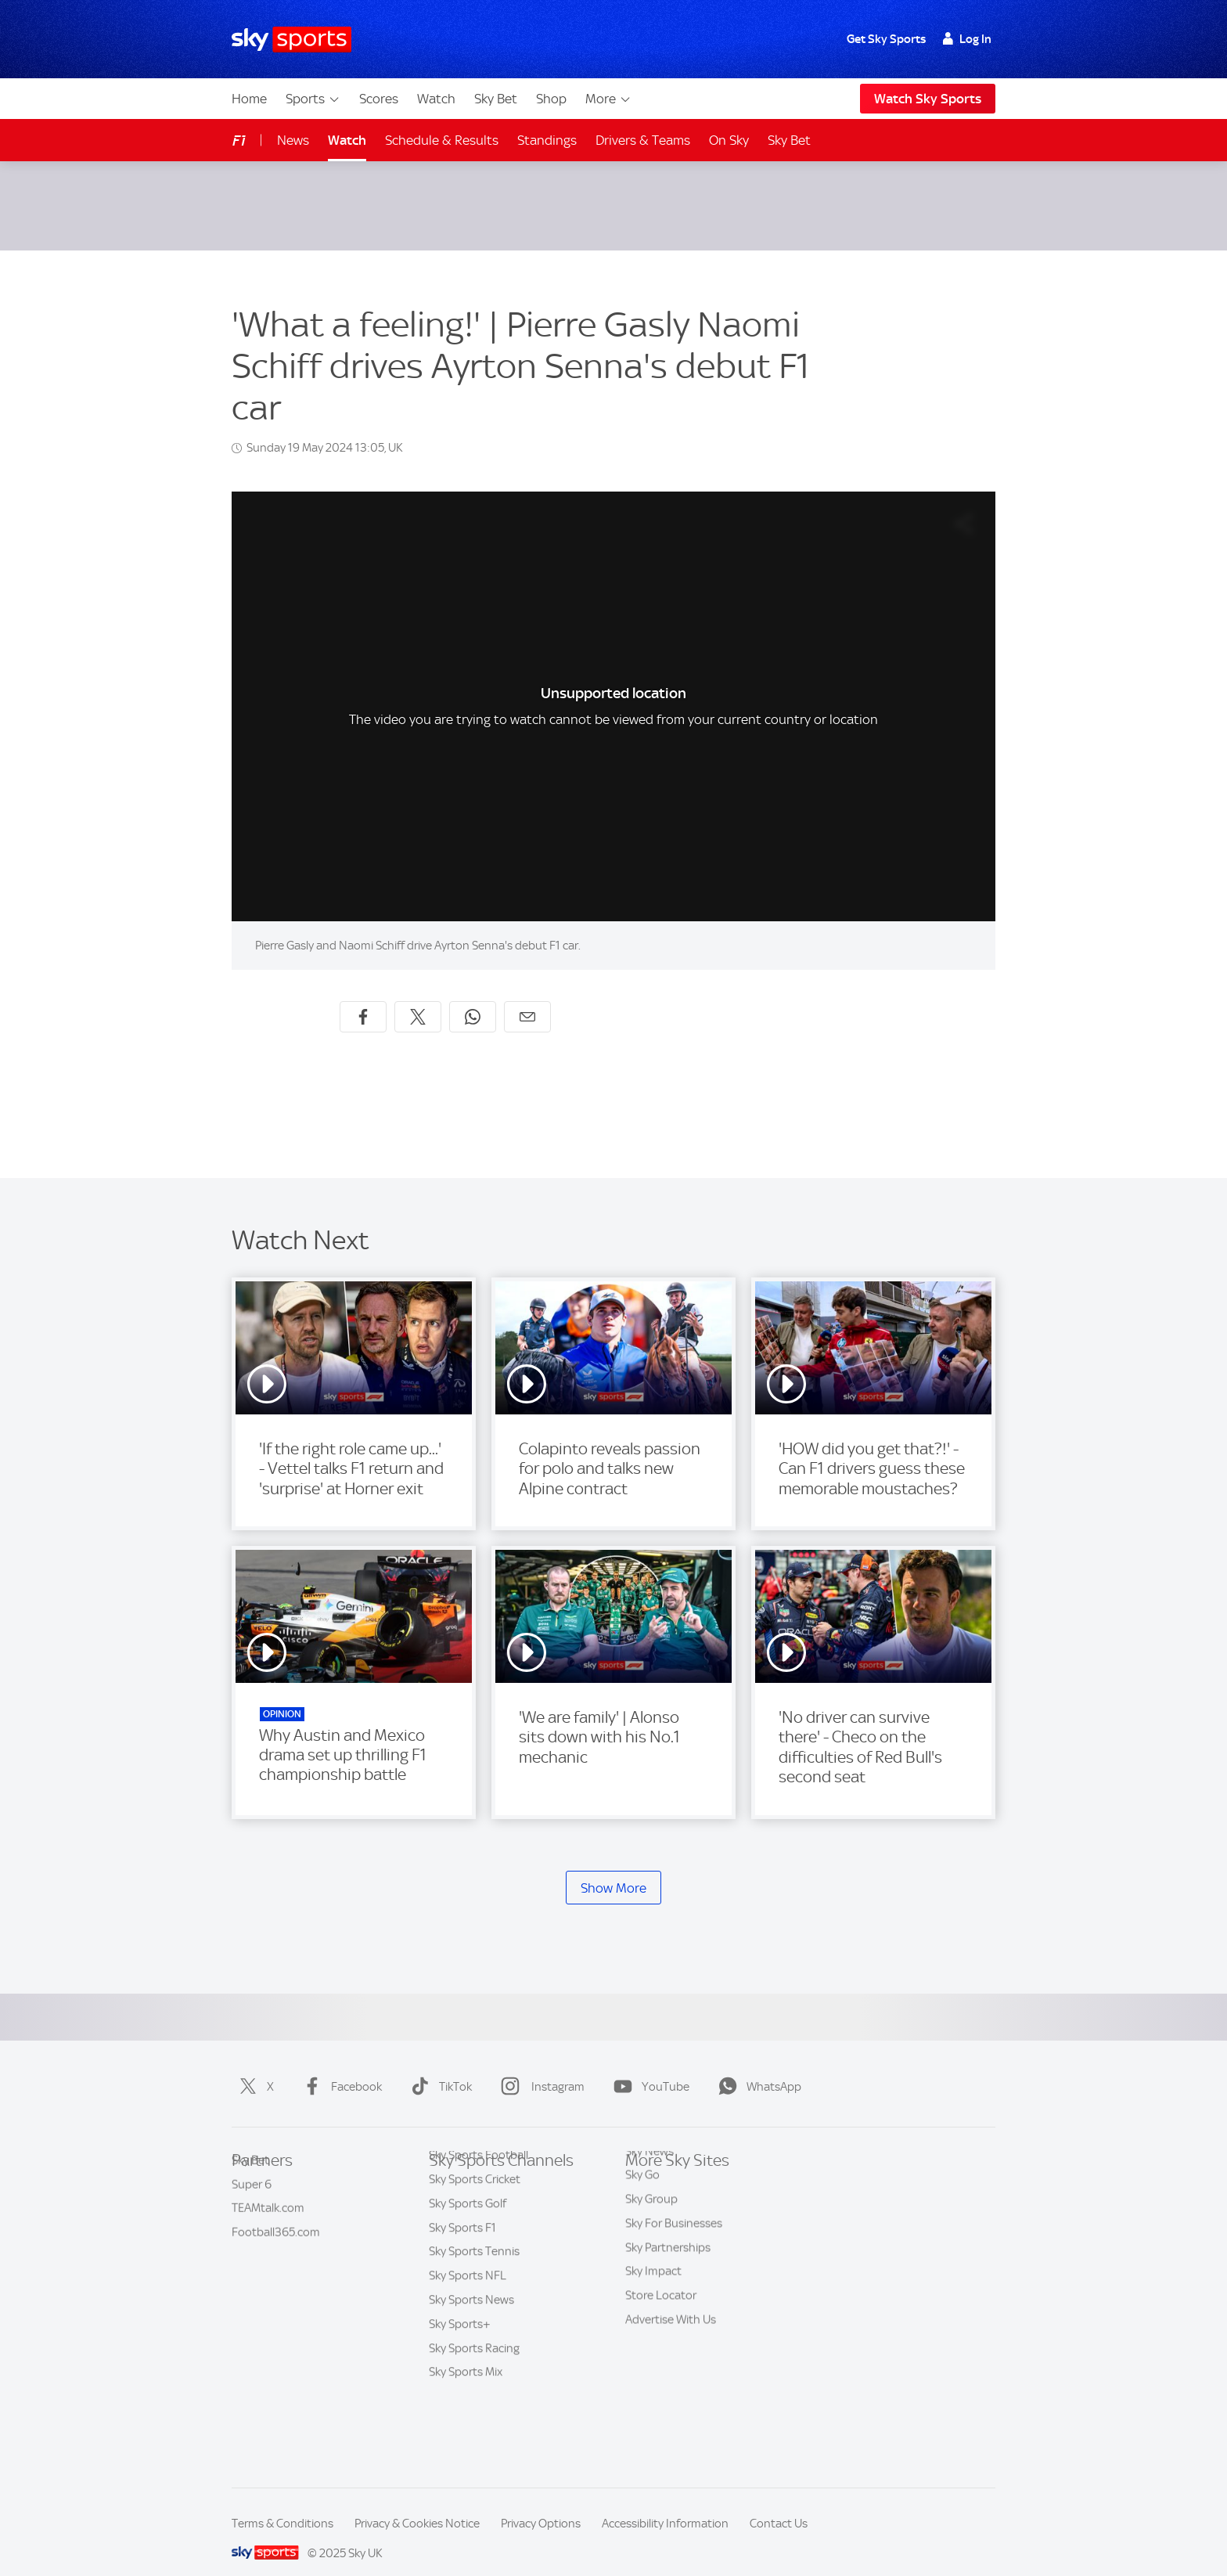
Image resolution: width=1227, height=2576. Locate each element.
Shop (551, 98)
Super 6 (252, 2192)
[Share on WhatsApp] (472, 998)
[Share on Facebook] (363, 998)
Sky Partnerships (668, 2288)
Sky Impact (653, 2311)
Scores (378, 98)
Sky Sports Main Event (485, 2167)
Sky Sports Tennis (474, 2311)
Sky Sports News (471, 2360)
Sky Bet (495, 98)
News (293, 140)
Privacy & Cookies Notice (417, 2505)
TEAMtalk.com (268, 2215)
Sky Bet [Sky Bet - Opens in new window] (789, 140)
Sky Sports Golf (467, 2264)
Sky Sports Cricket (474, 2239)
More (608, 98)
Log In (967, 39)
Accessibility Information (665, 2505)
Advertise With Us (670, 2360)
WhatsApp (756, 2068)
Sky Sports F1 (462, 2288)
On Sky (729, 140)
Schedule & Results (441, 140)
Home (249, 98)
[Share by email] (527, 998)
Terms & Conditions (282, 2505)
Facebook (339, 2068)
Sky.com (646, 2167)
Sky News (649, 2192)
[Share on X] (417, 998)
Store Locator (660, 2336)
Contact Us (779, 2505)
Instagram (540, 2068)
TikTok (438, 2068)
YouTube (648, 2068)
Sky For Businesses (673, 2264)
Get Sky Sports (886, 39)
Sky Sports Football (478, 2215)
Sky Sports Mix (465, 2432)
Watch (436, 98)
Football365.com (276, 2239)
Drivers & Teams (643, 140)
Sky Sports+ (460, 2384)
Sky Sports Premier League (497, 2192)
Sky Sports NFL (467, 2336)
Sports (313, 98)
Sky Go (642, 2215)
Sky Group (651, 2239)
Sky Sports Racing (474, 2408)
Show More (613, 1869)
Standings (547, 140)
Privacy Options (541, 2505)
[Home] (291, 39)
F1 (239, 140)
